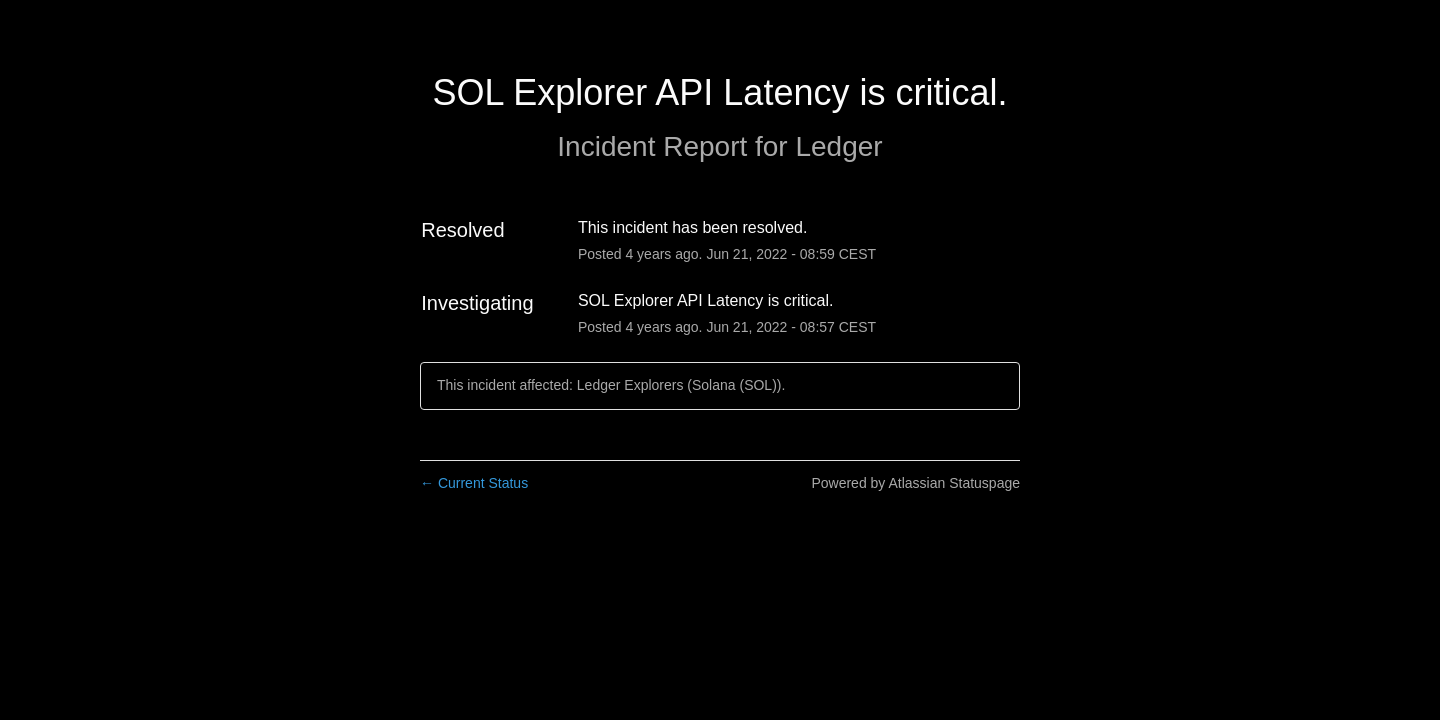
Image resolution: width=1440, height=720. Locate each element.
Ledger (838, 146)
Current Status (474, 483)
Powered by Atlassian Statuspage (915, 483)
